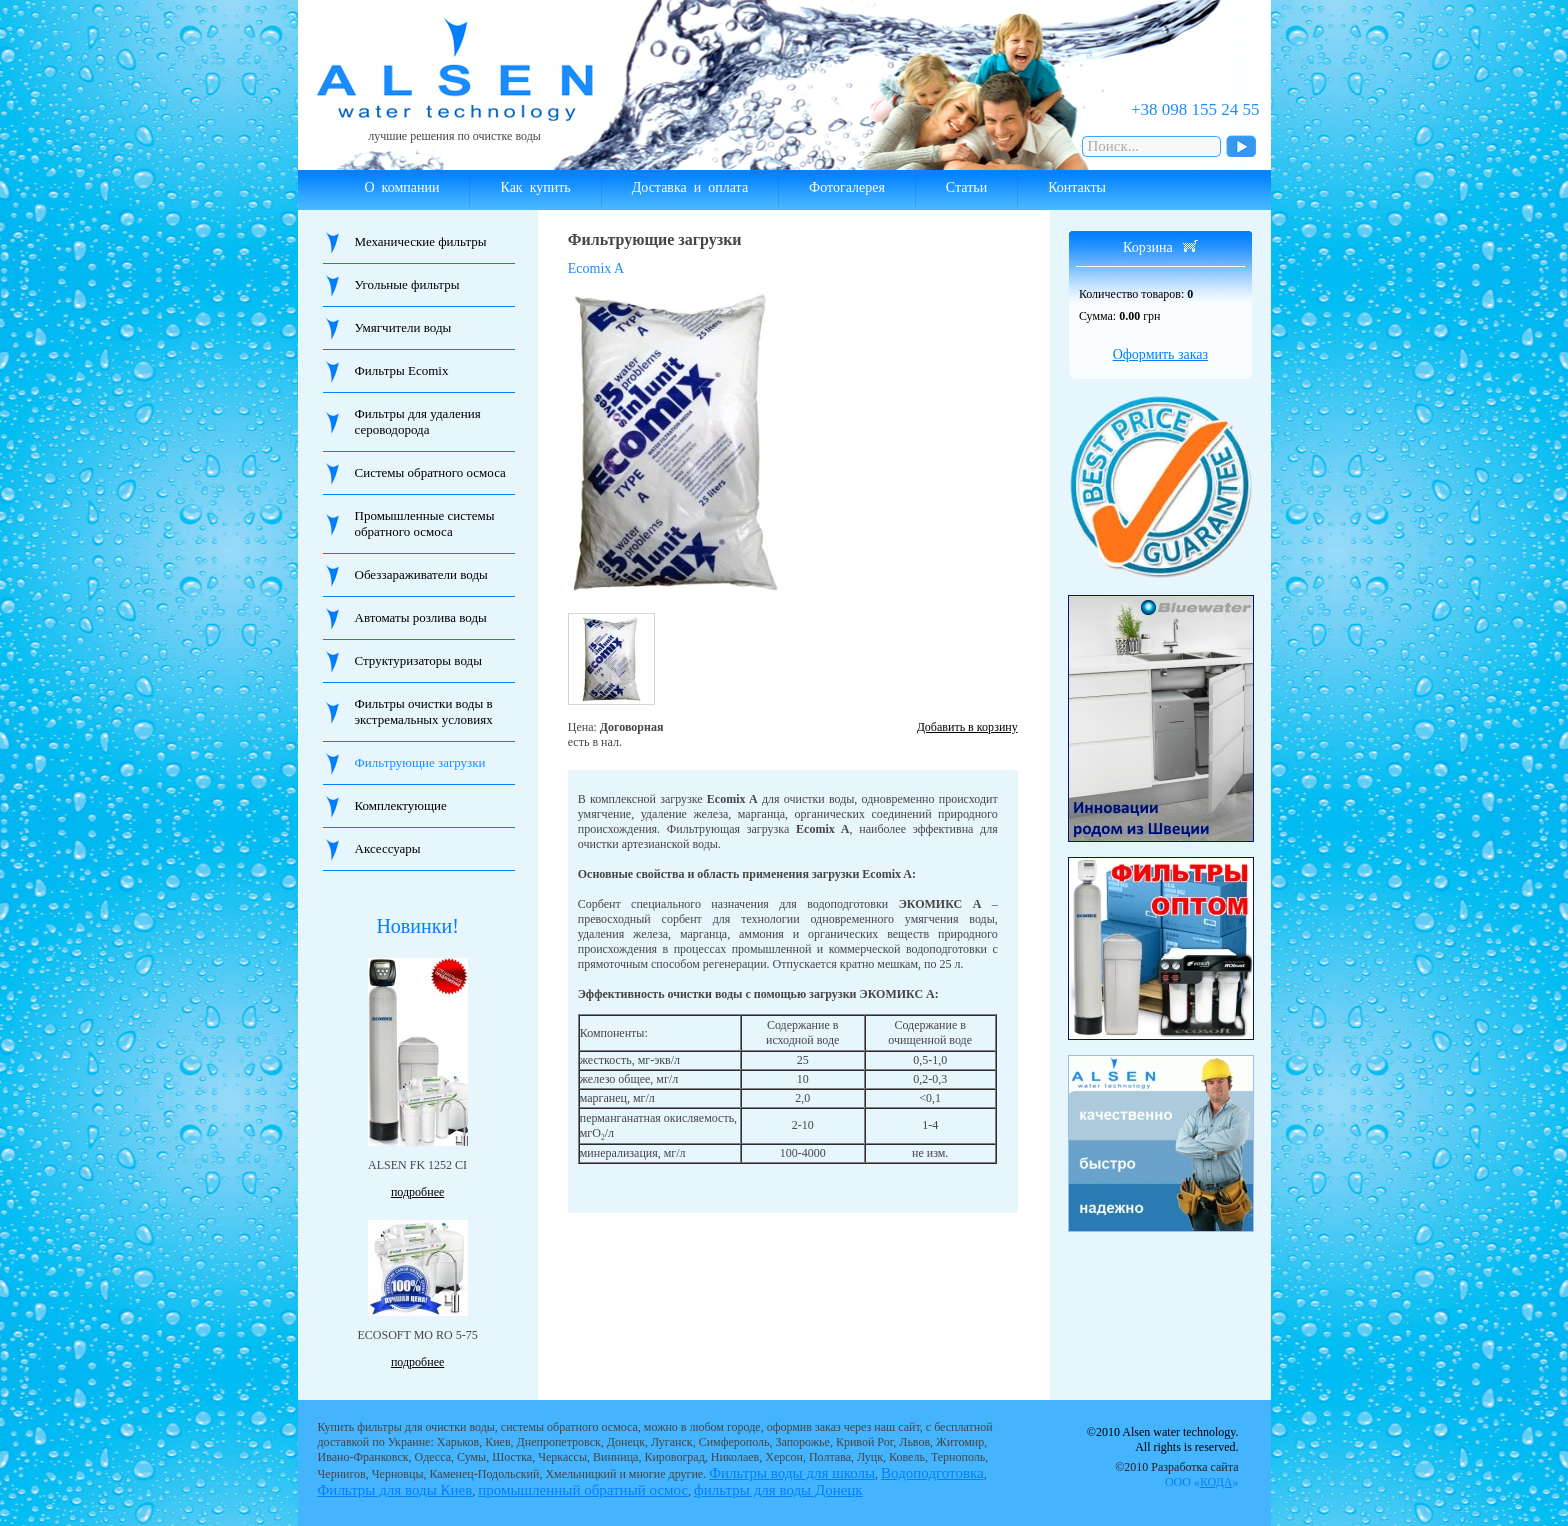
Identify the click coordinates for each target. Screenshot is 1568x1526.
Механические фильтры (421, 241)
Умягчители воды (403, 327)
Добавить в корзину (967, 727)
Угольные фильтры (407, 284)
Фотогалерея (847, 187)
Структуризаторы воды (418, 660)
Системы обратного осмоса (430, 472)
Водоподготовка (932, 1473)
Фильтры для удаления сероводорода (418, 421)
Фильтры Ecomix (402, 370)
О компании (402, 187)
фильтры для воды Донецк (778, 1490)
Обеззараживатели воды (421, 574)
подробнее (417, 1192)
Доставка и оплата (690, 187)
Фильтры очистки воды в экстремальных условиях (424, 711)
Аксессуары (388, 848)
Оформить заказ (1160, 354)
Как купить (535, 187)
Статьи (966, 187)
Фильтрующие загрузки (420, 762)
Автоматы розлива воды (421, 617)
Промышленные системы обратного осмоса (425, 523)
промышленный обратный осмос (583, 1490)
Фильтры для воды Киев (395, 1490)
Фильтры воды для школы (792, 1473)
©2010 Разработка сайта (1176, 1474)
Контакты (1077, 187)
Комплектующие (401, 805)
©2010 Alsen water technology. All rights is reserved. (1163, 1439)
